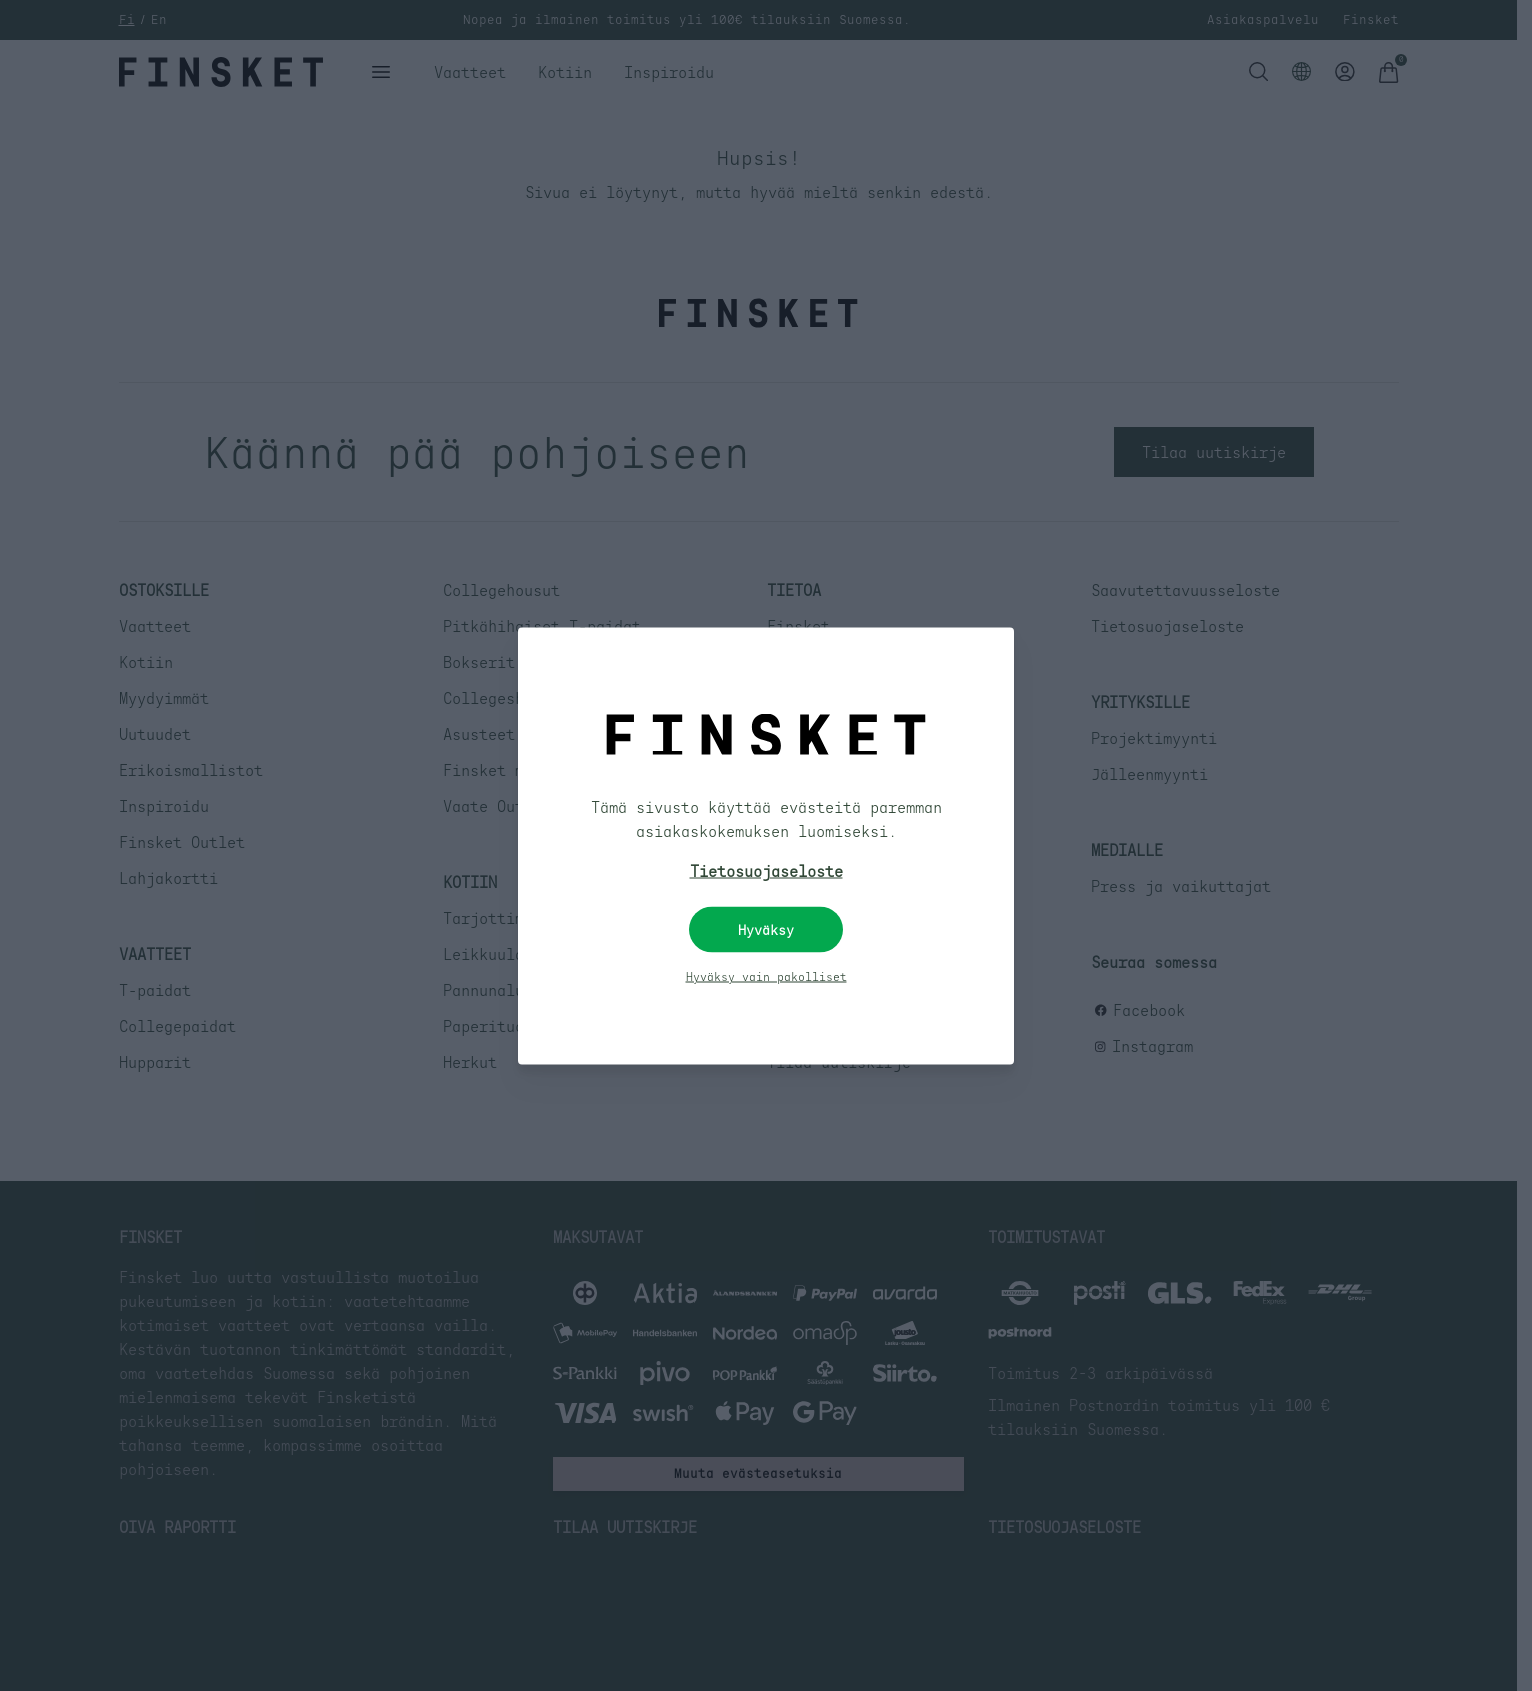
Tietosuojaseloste (766, 870)
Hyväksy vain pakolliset (766, 976)
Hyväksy (766, 929)
